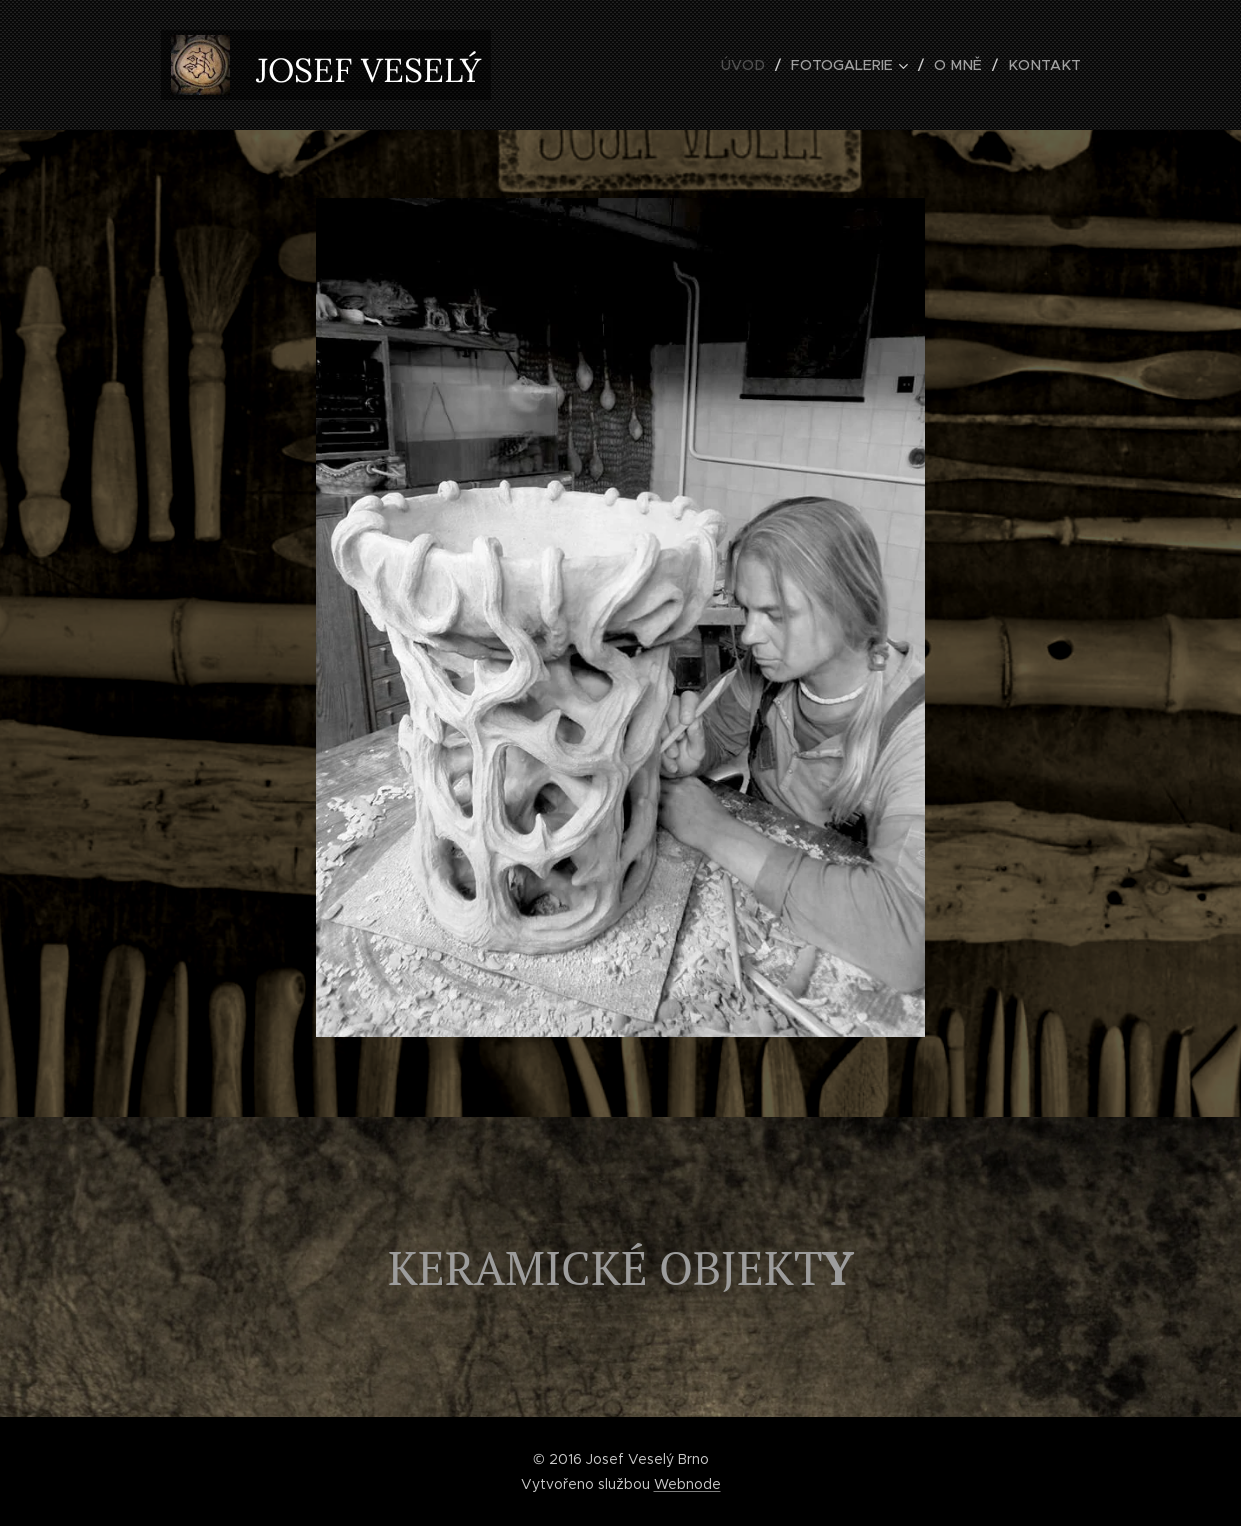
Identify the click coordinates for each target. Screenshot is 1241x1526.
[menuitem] (759, 65)
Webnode (687, 1484)
